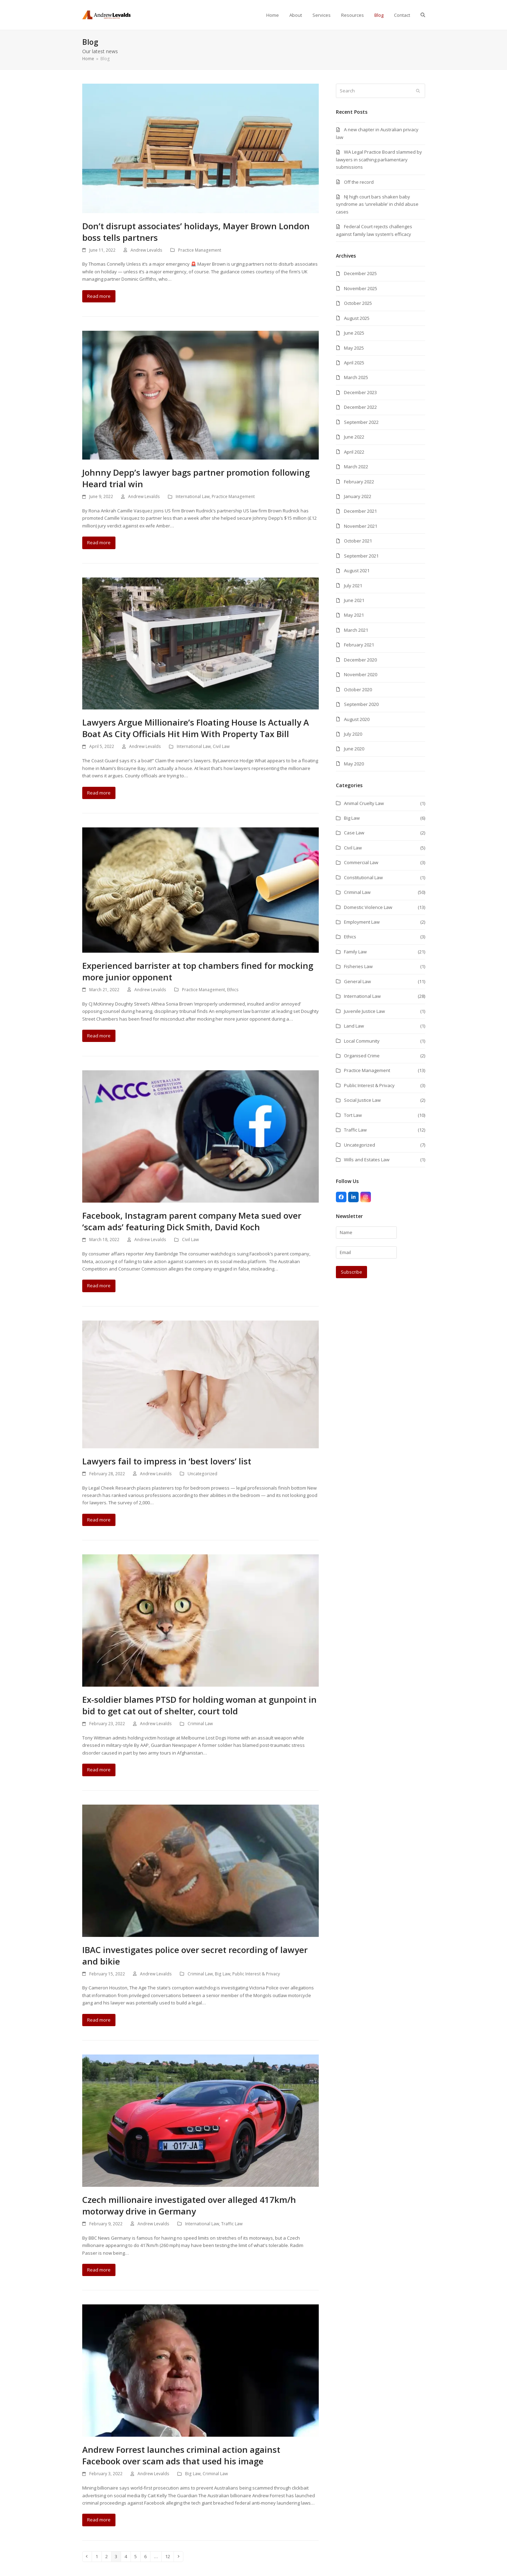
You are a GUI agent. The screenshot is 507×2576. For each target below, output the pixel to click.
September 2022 (361, 422)
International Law (193, 496)
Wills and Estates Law (366, 1159)
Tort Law (353, 1115)
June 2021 (354, 600)
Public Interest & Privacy (256, 1974)
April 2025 (354, 362)
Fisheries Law (358, 966)
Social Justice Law (362, 1100)
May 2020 (354, 764)
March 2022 (356, 466)
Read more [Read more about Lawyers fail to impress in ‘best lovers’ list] (99, 1520)
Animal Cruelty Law (364, 803)
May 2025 (354, 348)
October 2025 (358, 303)
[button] (422, 15)
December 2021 (360, 511)
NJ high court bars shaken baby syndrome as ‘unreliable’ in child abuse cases (377, 204)
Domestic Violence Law (368, 907)
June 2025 (354, 333)
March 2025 (356, 377)
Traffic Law (231, 2224)
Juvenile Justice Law (364, 1011)
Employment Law (362, 922)
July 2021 (353, 585)
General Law (357, 981)
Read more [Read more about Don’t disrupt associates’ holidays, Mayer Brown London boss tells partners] (99, 296)
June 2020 (354, 749)
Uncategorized (202, 1474)
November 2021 (360, 526)
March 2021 (356, 630)
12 (169, 2556)
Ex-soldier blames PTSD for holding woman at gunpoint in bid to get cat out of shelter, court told (199, 1705)
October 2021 (358, 541)
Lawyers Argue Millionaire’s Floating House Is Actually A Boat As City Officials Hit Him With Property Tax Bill (195, 728)
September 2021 (361, 556)
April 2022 (354, 452)
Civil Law (221, 746)
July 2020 (353, 734)
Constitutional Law (363, 877)
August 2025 (356, 318)
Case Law (354, 833)
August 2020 (356, 719)
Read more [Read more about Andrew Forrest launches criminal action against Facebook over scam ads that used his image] (99, 2519)
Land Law (354, 1026)
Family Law (355, 951)
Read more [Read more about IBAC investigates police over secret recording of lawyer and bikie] (99, 2020)
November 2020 (360, 674)
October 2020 (358, 689)
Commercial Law (361, 862)
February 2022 (359, 481)
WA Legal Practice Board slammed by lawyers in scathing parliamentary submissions (379, 159)
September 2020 (361, 704)
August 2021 (356, 570)
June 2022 (354, 437)
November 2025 (360, 288)
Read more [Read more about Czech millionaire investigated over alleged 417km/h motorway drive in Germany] (99, 2270)
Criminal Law (200, 1724)
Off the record (359, 182)
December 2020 (360, 660)
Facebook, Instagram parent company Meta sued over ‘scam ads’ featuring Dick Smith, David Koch (191, 1221)
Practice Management (199, 250)
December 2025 (360, 273)
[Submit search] (418, 90)
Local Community (362, 1041)
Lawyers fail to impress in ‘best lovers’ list (166, 1461)
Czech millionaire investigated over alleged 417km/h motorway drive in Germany (189, 2205)
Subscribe (351, 1272)
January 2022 (357, 496)
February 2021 (359, 645)
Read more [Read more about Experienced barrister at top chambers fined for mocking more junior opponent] (99, 1035)
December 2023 (360, 392)
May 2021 (354, 615)
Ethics (233, 990)
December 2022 (360, 407)
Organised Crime (362, 1055)
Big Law (222, 1974)
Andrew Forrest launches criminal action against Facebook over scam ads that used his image (181, 2455)
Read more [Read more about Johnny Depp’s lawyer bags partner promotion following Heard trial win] (99, 542)
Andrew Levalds (146, 250)
